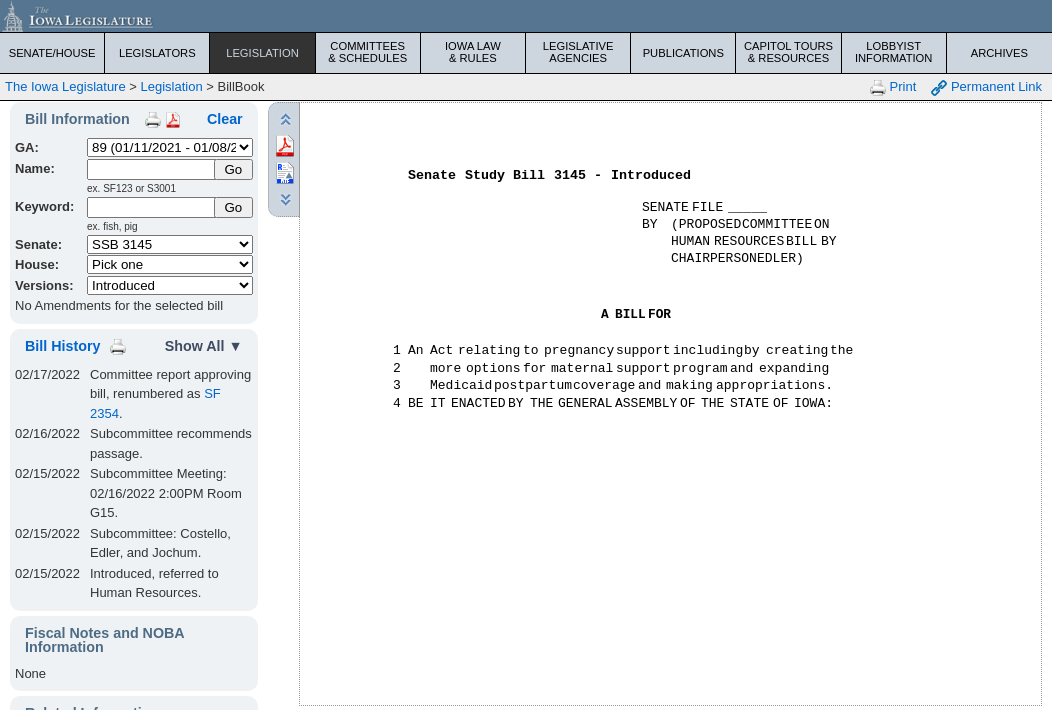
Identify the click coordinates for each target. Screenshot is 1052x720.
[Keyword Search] (152, 207)
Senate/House (52, 53)
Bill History (62, 346)
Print (893, 87)
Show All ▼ (204, 346)
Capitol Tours (788, 52)
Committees (368, 52)
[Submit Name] (233, 169)
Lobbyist (894, 52)
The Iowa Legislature (65, 86)
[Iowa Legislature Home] (526, 16)
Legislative (578, 52)
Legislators (157, 53)
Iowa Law (473, 52)
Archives (999, 53)
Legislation (262, 53)
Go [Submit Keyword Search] (233, 207)
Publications (683, 53)
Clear (225, 119)
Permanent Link (986, 87)
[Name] (152, 169)
